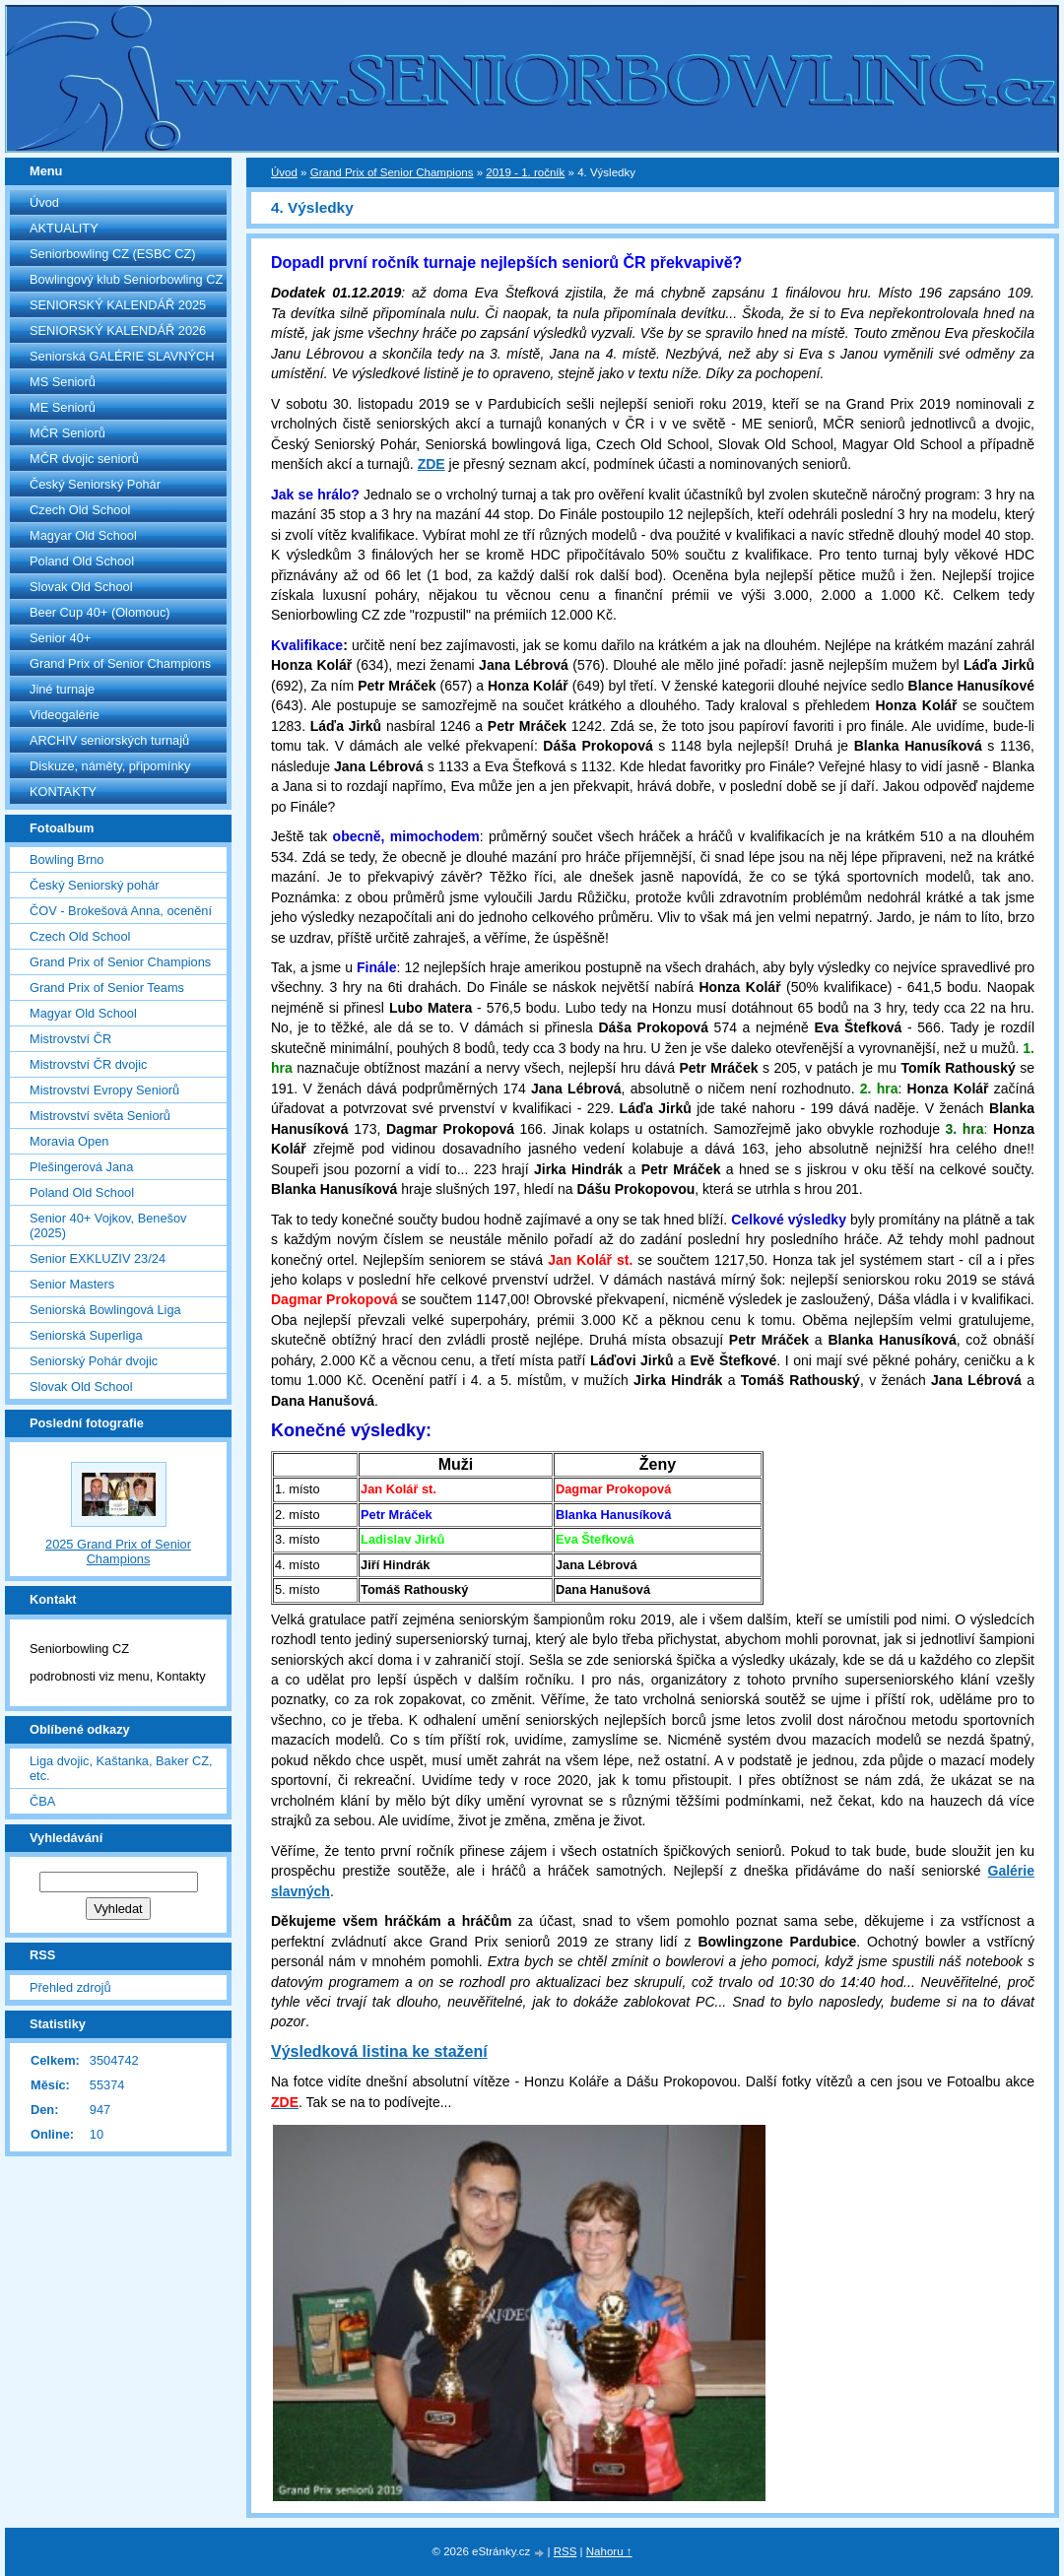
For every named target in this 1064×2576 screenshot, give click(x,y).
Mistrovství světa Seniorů (100, 1115)
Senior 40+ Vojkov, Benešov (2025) (108, 1225)
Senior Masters (72, 1284)
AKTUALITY (64, 228)
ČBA (42, 1801)
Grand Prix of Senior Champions (120, 663)
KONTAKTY (63, 791)
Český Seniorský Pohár (95, 484)
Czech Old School (80, 509)
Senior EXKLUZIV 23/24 (98, 1258)
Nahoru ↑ (609, 2551)
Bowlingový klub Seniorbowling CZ (126, 279)
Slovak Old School (81, 586)
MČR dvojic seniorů (84, 458)
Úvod (44, 202)
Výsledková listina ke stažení (379, 2051)
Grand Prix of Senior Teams (107, 987)
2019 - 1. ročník (525, 172)
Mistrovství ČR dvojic (88, 1064)
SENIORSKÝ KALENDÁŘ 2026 (118, 330)
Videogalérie (65, 714)
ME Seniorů (63, 407)
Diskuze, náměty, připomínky (110, 766)
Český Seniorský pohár (95, 885)
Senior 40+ (60, 637)
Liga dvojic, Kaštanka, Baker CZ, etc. (121, 1768)
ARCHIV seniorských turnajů (109, 740)
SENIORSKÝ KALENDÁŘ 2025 (118, 304)
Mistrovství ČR (70, 1038)
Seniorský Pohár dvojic (94, 1361)
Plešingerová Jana (81, 1166)
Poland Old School (82, 561)
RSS (565, 2551)
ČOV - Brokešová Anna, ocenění (121, 910)
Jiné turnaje (62, 689)
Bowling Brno (66, 859)
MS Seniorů (63, 381)
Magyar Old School (83, 535)
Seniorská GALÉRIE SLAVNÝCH (122, 356)
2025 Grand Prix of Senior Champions (118, 1551)
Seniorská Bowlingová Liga (105, 1309)
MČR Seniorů (67, 433)
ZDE (431, 464)
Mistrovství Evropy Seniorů (104, 1090)
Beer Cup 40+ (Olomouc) (100, 612)
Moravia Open (69, 1141)
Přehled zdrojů (70, 1987)
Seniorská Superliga (86, 1335)
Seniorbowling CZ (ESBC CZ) (113, 253)
